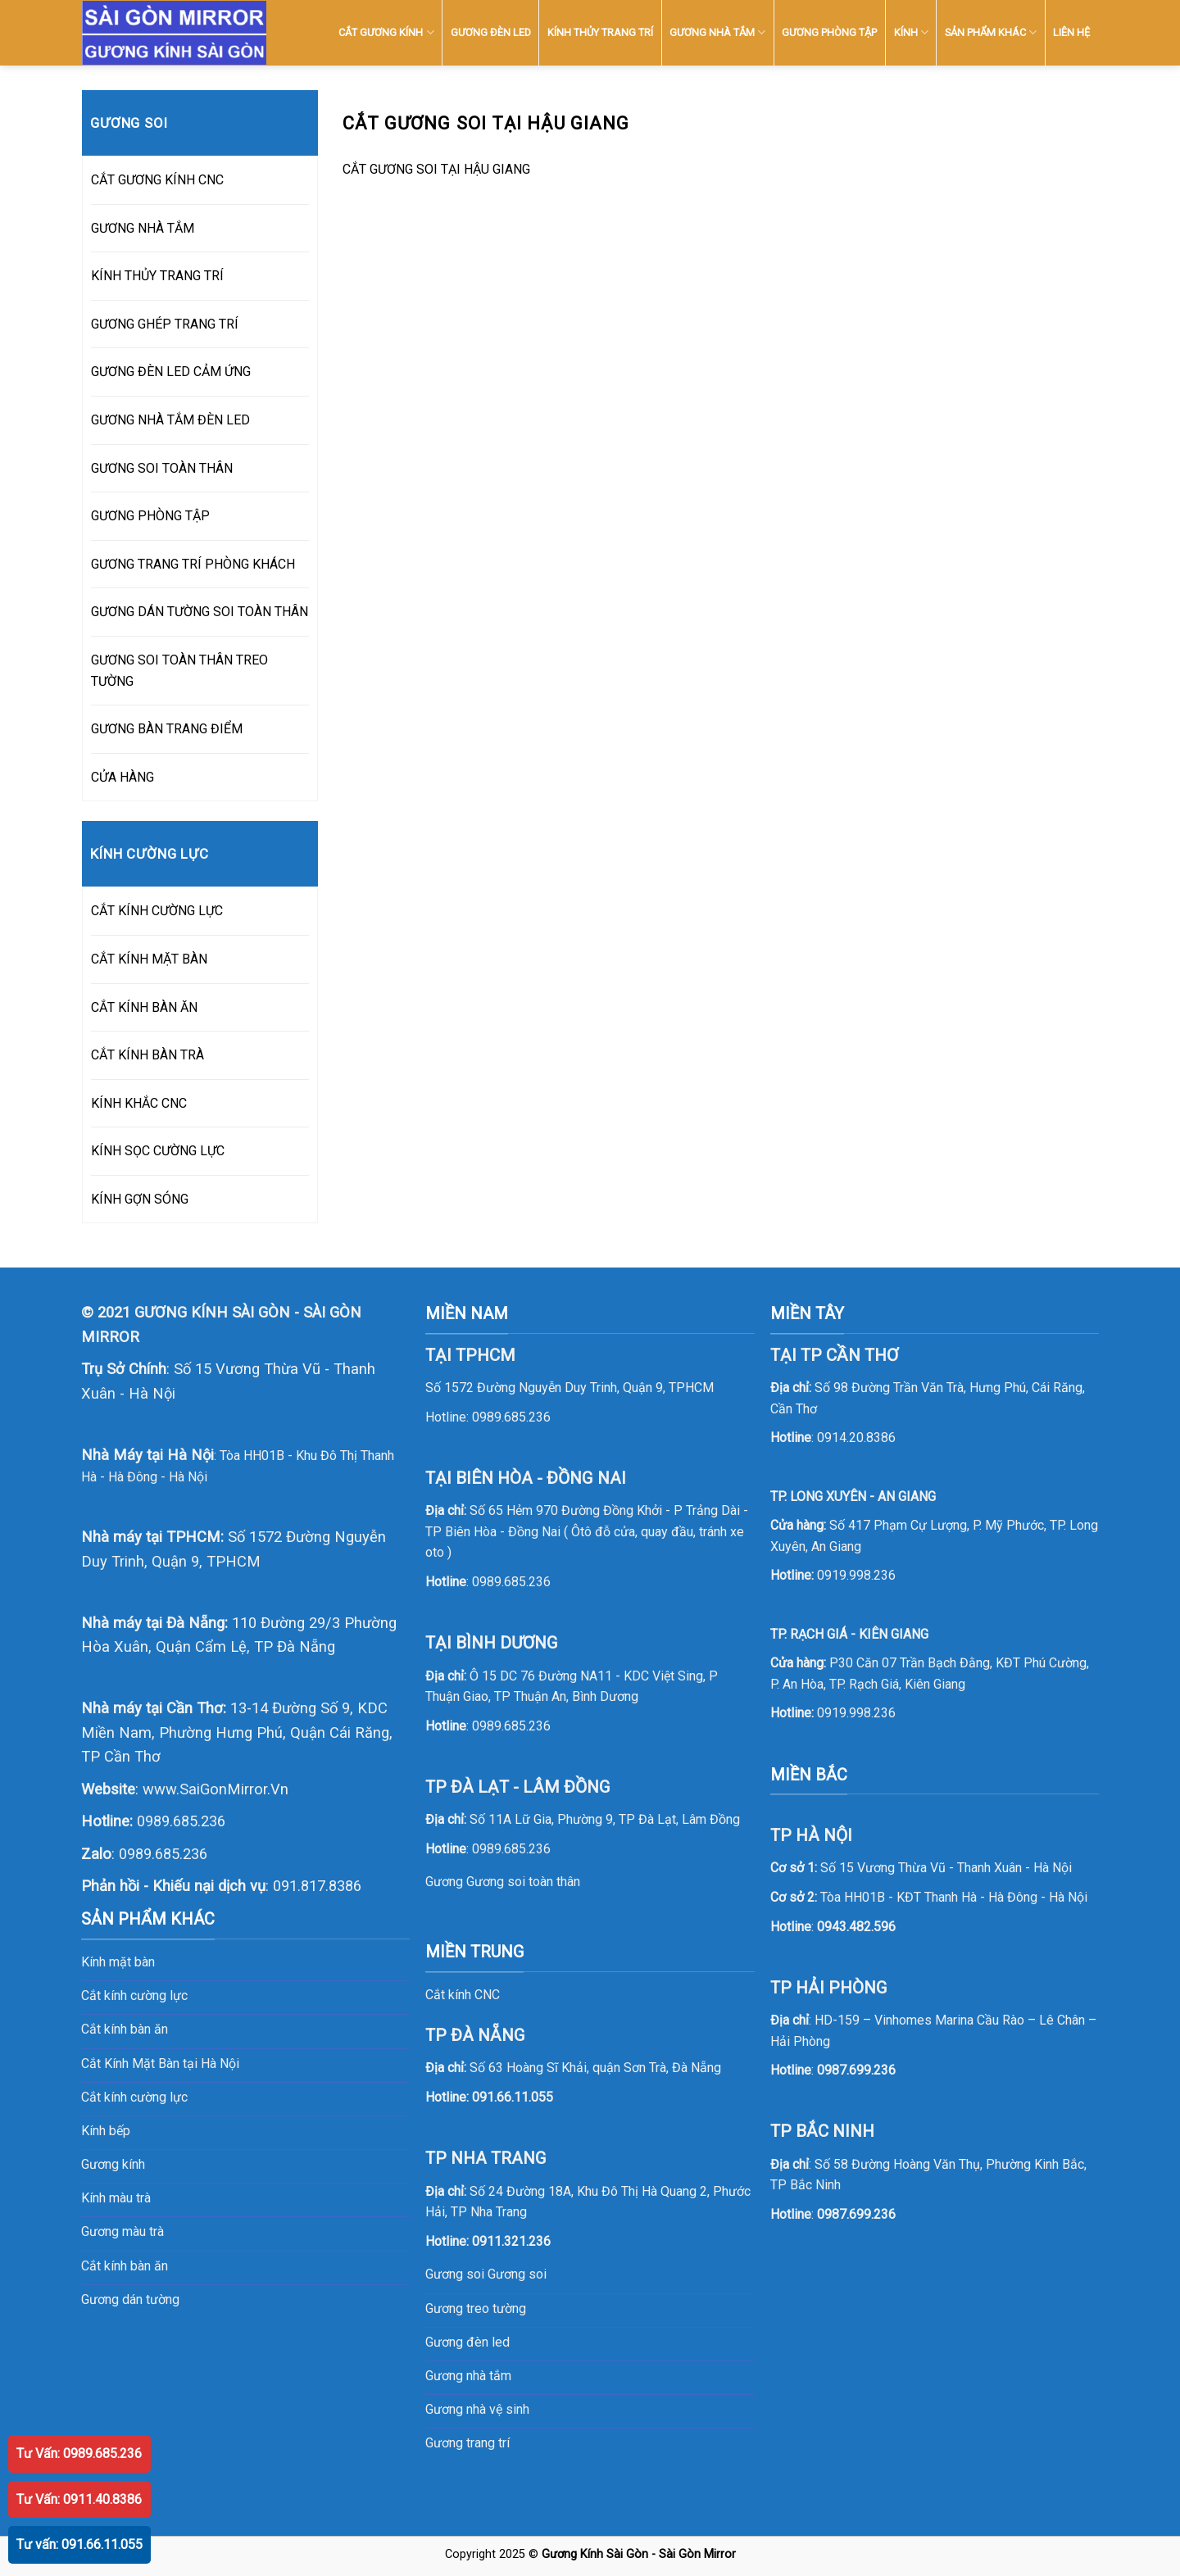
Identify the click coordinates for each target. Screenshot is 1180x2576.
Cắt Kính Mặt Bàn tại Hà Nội (160, 2063)
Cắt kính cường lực (134, 1995)
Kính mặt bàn (118, 1962)
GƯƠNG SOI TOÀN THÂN (162, 468)
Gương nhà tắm (468, 2375)
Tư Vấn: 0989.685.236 (79, 2453)
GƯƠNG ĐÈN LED (491, 32)
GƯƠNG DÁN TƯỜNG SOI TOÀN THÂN (199, 611)
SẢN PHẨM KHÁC (991, 32)
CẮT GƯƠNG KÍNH (385, 32)
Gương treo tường (475, 2308)
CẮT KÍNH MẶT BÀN (149, 959)
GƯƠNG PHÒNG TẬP (829, 32)
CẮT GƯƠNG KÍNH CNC (157, 180)
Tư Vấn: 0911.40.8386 (79, 2499)
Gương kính (113, 2164)
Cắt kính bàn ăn (124, 2029)
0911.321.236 (511, 2241)
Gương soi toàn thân (523, 1881)
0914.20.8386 (856, 1437)
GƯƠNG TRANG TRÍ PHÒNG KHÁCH (193, 564)
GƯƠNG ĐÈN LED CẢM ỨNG (171, 371)
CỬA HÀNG (122, 777)
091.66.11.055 (512, 2097)
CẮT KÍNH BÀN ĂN (144, 1007)
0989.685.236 (181, 1821)
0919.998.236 (856, 1575)
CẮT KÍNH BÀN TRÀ (147, 1055)
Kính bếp (105, 2130)
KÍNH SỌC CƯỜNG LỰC (158, 1151)
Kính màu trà (116, 2198)
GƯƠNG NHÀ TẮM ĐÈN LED (170, 420)
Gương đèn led (467, 2342)
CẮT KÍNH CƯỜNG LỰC (157, 910)
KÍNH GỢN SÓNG (139, 1199)
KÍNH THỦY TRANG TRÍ (600, 32)
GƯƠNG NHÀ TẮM (717, 32)
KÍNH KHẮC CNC (139, 1103)
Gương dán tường (130, 2299)
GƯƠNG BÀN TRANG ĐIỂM (167, 729)
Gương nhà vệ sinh (477, 2409)
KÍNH (911, 32)
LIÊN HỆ (1071, 32)
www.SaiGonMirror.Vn (215, 1789)
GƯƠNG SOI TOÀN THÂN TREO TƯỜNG (179, 670)
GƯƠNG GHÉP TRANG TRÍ (164, 324)
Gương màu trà (122, 2231)
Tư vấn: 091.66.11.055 (79, 2544)
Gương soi (517, 2274)
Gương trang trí (467, 2443)
